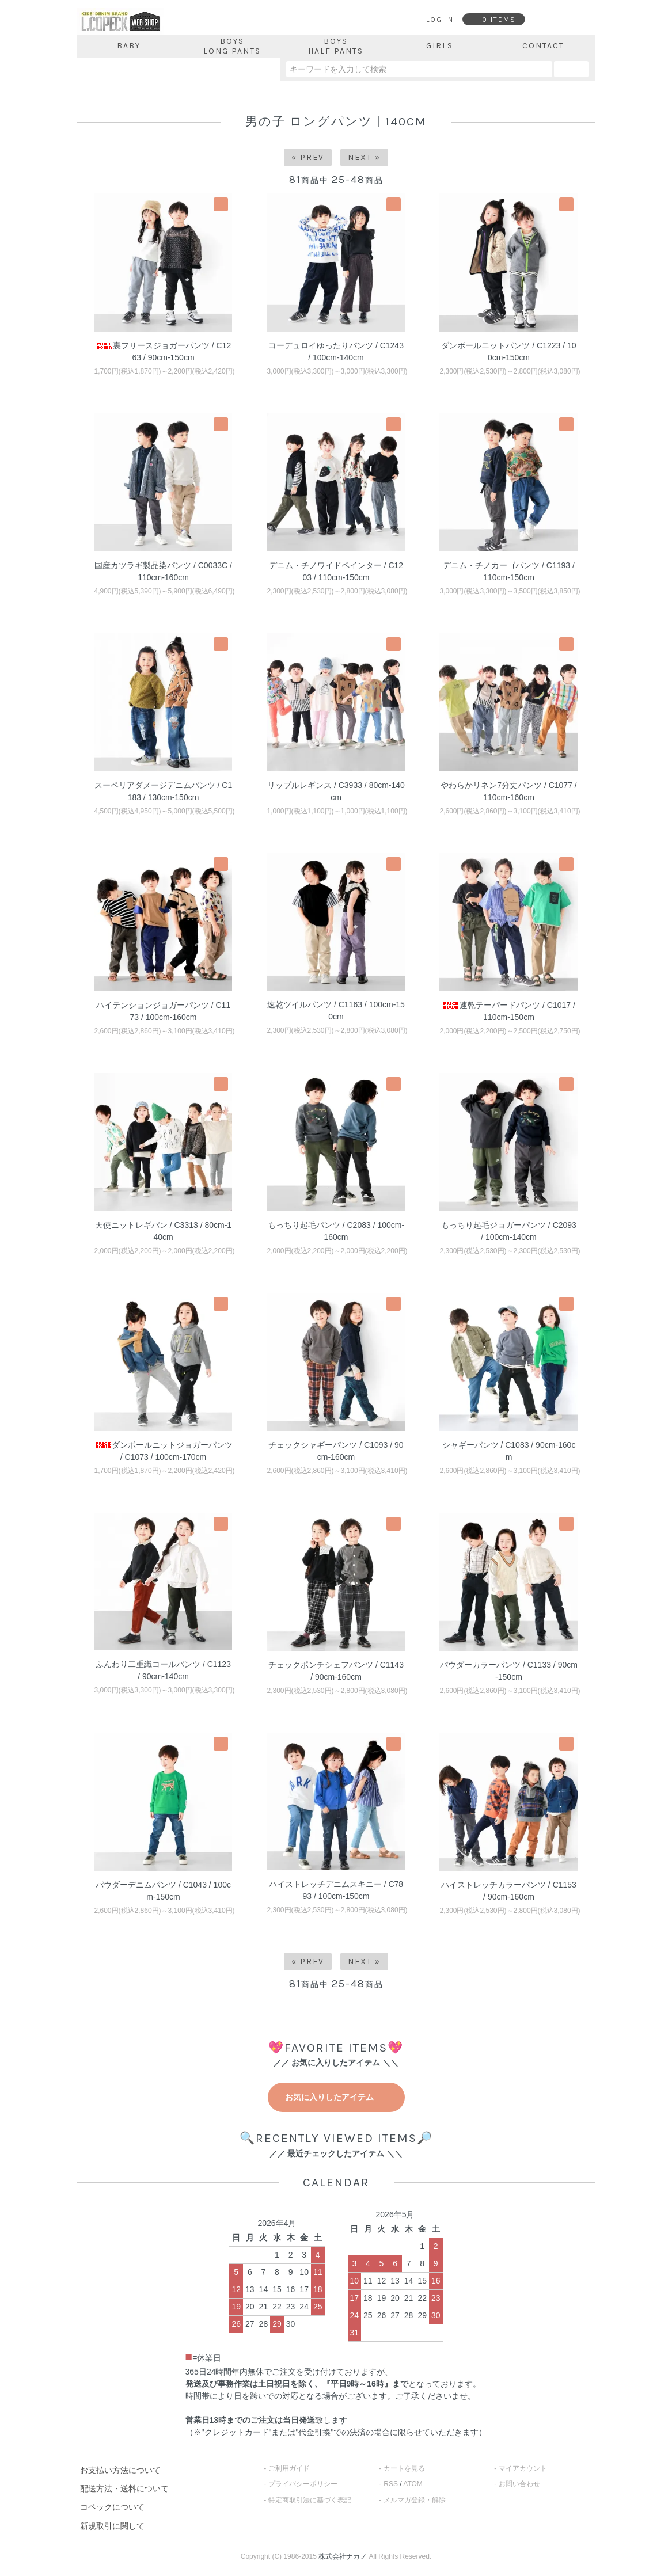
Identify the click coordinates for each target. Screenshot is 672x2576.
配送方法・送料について (124, 2488)
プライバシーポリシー (302, 2484)
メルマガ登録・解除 (415, 2500)
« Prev (307, 157)
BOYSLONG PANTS (232, 46)
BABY (129, 46)
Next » (364, 157)
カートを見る (404, 2468)
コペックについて (112, 2507)
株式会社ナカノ (342, 2556)
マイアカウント (523, 2468)
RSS (391, 2484)
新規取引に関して (112, 2526)
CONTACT (543, 46)
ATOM (413, 2484)
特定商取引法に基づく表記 (309, 2500)
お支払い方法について (120, 2470)
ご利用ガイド (289, 2468)
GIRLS (439, 46)
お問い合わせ (519, 2484)
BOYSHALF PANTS (335, 46)
